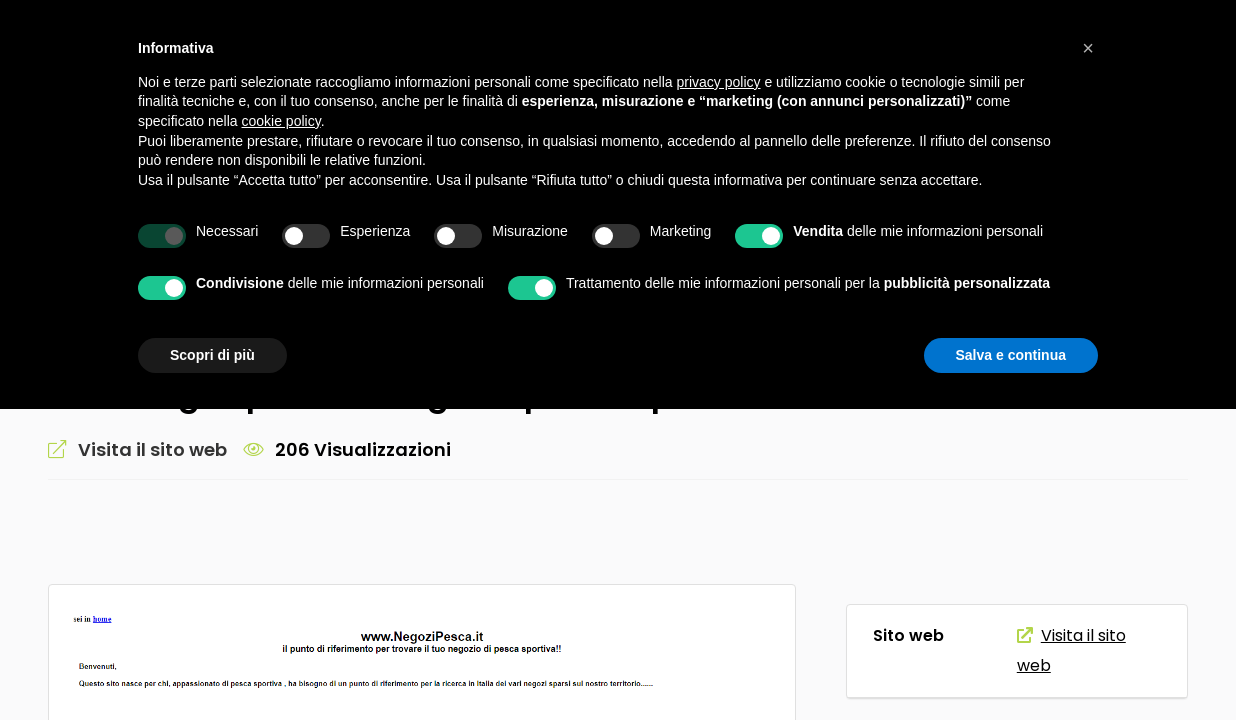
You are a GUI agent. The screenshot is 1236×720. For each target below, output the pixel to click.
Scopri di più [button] (212, 355)
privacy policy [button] (719, 82)
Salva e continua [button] (1011, 355)
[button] (1088, 48)
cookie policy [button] (281, 121)
